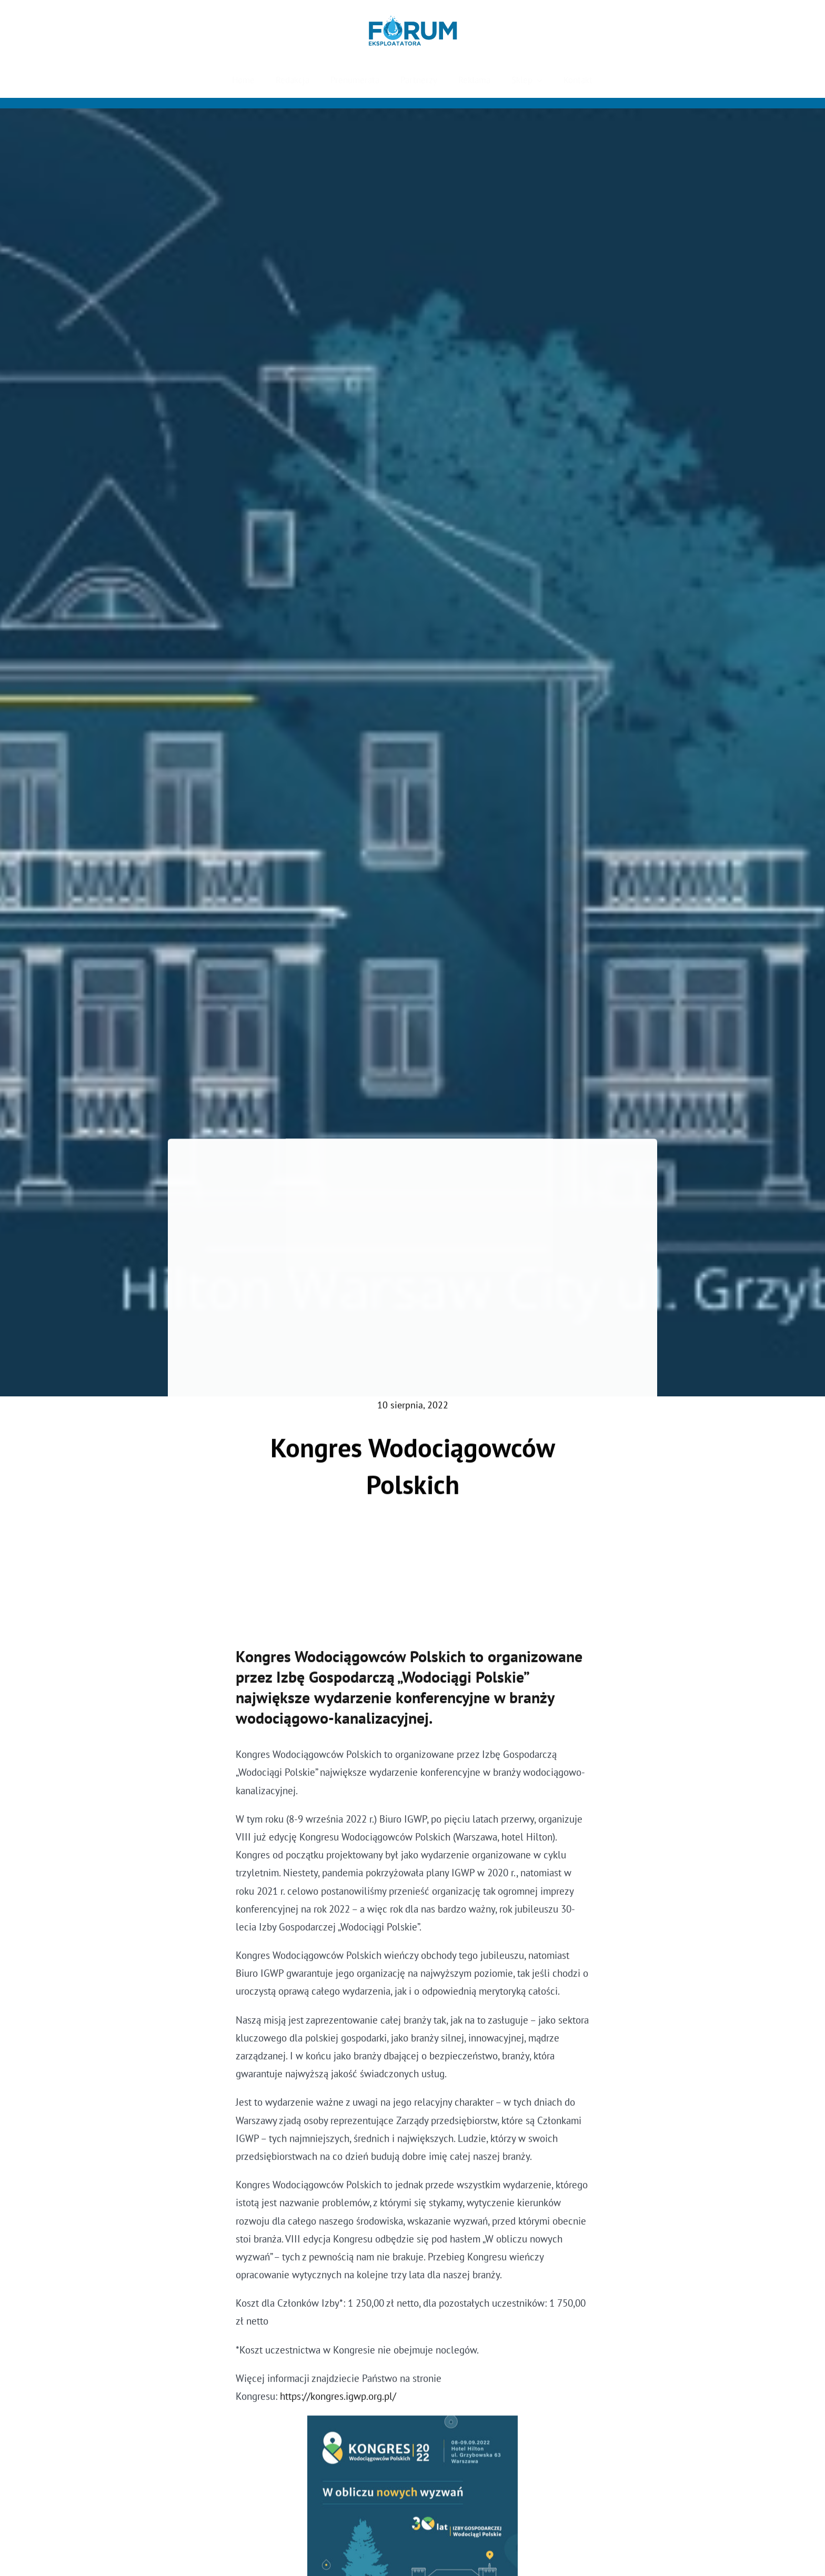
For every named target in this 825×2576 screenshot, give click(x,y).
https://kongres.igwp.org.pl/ (338, 2400)
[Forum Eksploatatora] (413, 20)
